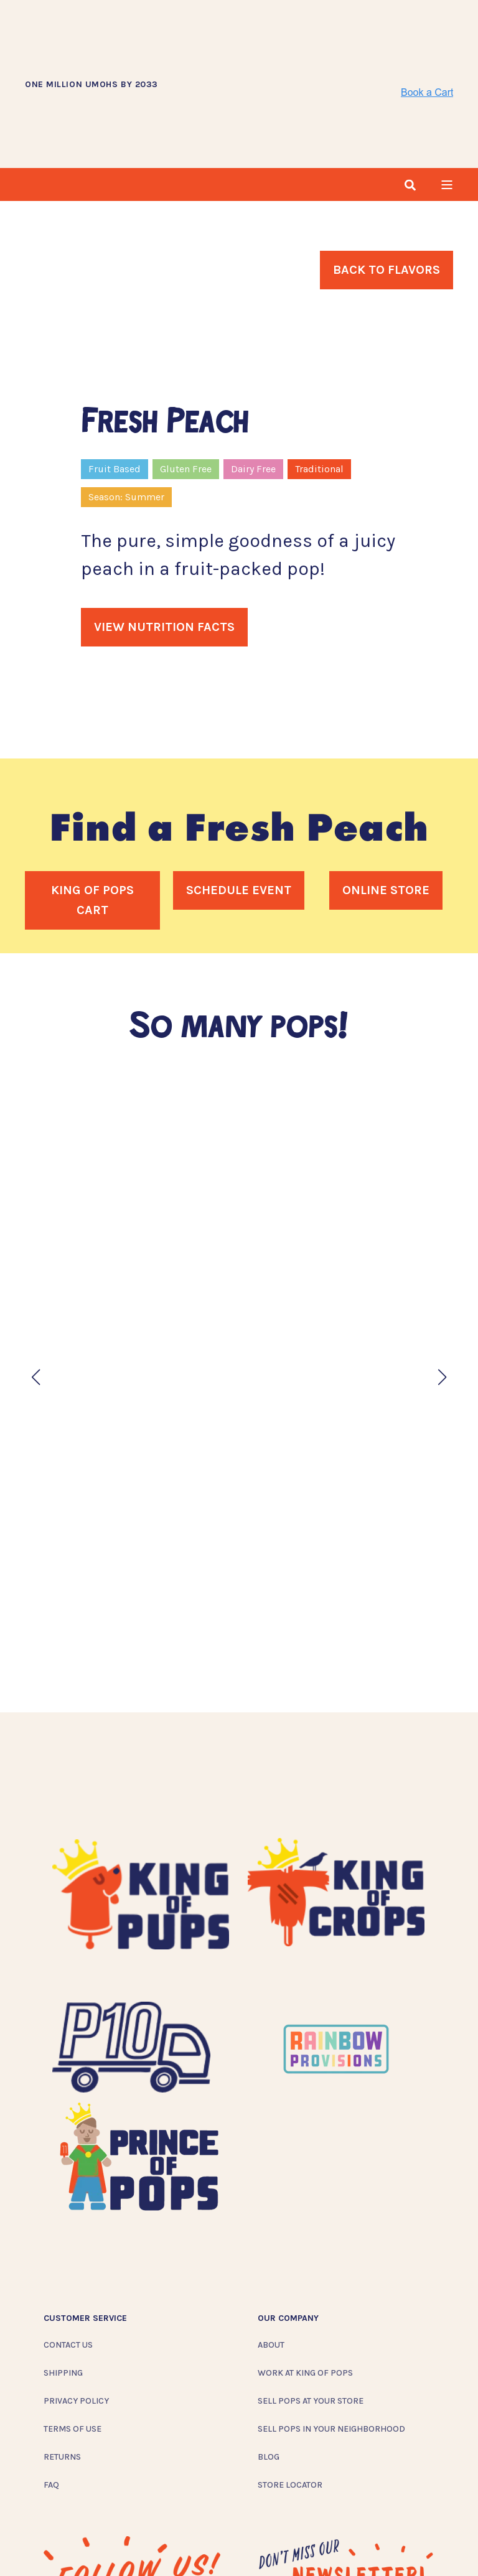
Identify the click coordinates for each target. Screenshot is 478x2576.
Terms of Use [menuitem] (72, 2342)
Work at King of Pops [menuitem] (305, 2286)
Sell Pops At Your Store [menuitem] (310, 2314)
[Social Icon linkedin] (135, 2544)
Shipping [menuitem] (63, 2286)
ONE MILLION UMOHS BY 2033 (91, 40)
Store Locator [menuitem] (290, 2398)
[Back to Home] (279, 39)
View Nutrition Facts (164, 540)
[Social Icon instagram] (54, 2544)
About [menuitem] (271, 2258)
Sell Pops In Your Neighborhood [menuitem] (331, 2342)
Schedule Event (238, 803)
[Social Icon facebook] (80, 2544)
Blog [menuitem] (268, 2370)
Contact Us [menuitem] (68, 2258)
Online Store (385, 803)
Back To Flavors (386, 182)
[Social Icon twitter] (109, 2544)
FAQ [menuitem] (51, 2398)
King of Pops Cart (92, 813)
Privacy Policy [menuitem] (76, 2314)
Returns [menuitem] (62, 2370)
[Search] (410, 97)
